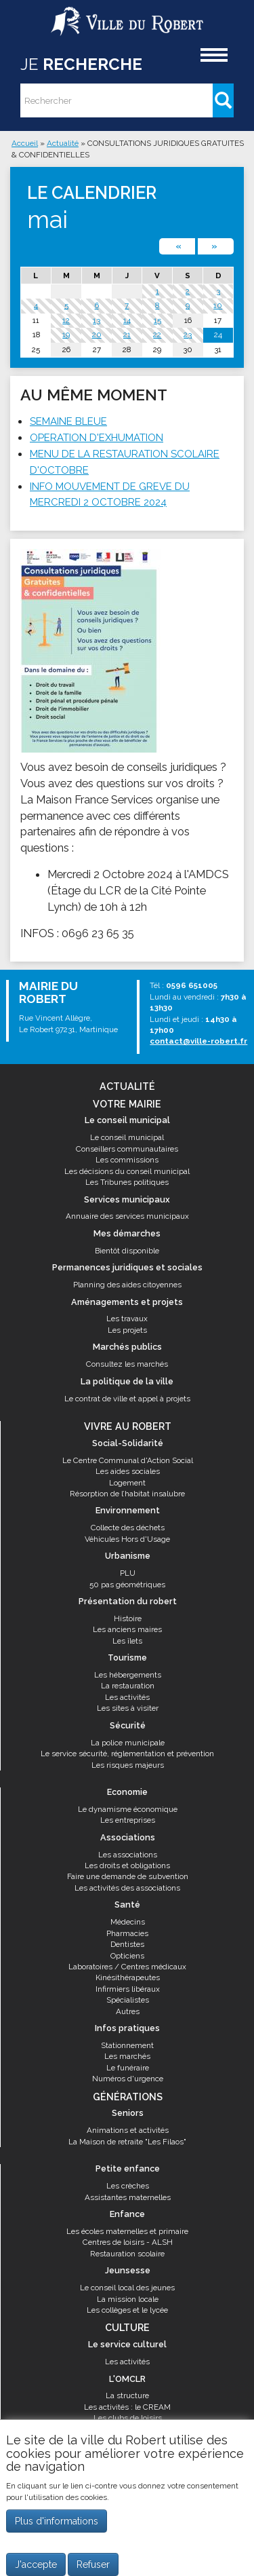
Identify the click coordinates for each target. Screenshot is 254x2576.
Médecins (127, 1922)
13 (96, 320)
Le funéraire (127, 2067)
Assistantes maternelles (128, 2197)
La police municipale (128, 1742)
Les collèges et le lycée (127, 2310)
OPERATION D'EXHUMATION (96, 438)
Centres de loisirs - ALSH (128, 2242)
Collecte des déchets (128, 1527)
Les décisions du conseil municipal (127, 1171)
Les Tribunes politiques (127, 1182)
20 (97, 334)
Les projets (127, 1330)
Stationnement (127, 2045)
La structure (127, 2395)
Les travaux (127, 1318)
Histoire (128, 1618)
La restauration (127, 1685)
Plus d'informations (56, 2521)
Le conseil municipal (127, 1137)
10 (217, 305)
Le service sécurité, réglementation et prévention (127, 1753)
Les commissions (127, 1159)
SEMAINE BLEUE (68, 421)
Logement (127, 1483)
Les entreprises (127, 1820)
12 (66, 320)
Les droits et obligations (127, 1865)
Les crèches (127, 2186)
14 (127, 320)
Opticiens (127, 1956)
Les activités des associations (127, 1888)
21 (127, 334)
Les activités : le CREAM (127, 2407)
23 (188, 334)
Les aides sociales (128, 1471)
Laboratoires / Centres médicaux (127, 1966)
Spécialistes (127, 2000)
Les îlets (127, 1641)
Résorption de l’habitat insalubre (127, 1493)
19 (66, 334)
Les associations (127, 1854)
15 (157, 320)
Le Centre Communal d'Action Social (127, 1460)
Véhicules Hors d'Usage (127, 1539)
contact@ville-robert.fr (198, 1041)
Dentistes (127, 1944)
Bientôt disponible (127, 1250)
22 (157, 334)
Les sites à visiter (127, 1708)
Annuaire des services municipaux (127, 1216)
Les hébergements (127, 1675)
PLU (127, 1573)
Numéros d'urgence (127, 2078)
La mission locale (127, 2299)
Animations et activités (128, 2130)
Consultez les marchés (127, 1364)
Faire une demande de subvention (127, 1876)
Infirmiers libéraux (128, 1989)
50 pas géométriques (127, 1584)
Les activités (127, 1697)
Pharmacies (127, 1933)
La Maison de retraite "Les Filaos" (127, 2141)
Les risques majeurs (127, 1765)
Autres (128, 2011)
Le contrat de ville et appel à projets (127, 1398)
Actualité (63, 143)
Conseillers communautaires (127, 1149)
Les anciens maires (127, 1629)
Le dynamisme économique (127, 1809)
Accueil (25, 143)
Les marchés (127, 2056)
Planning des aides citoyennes (127, 1284)
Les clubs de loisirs (127, 2418)
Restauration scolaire (127, 2253)
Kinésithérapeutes (128, 1977)
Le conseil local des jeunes (127, 2287)
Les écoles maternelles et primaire (127, 2231)
